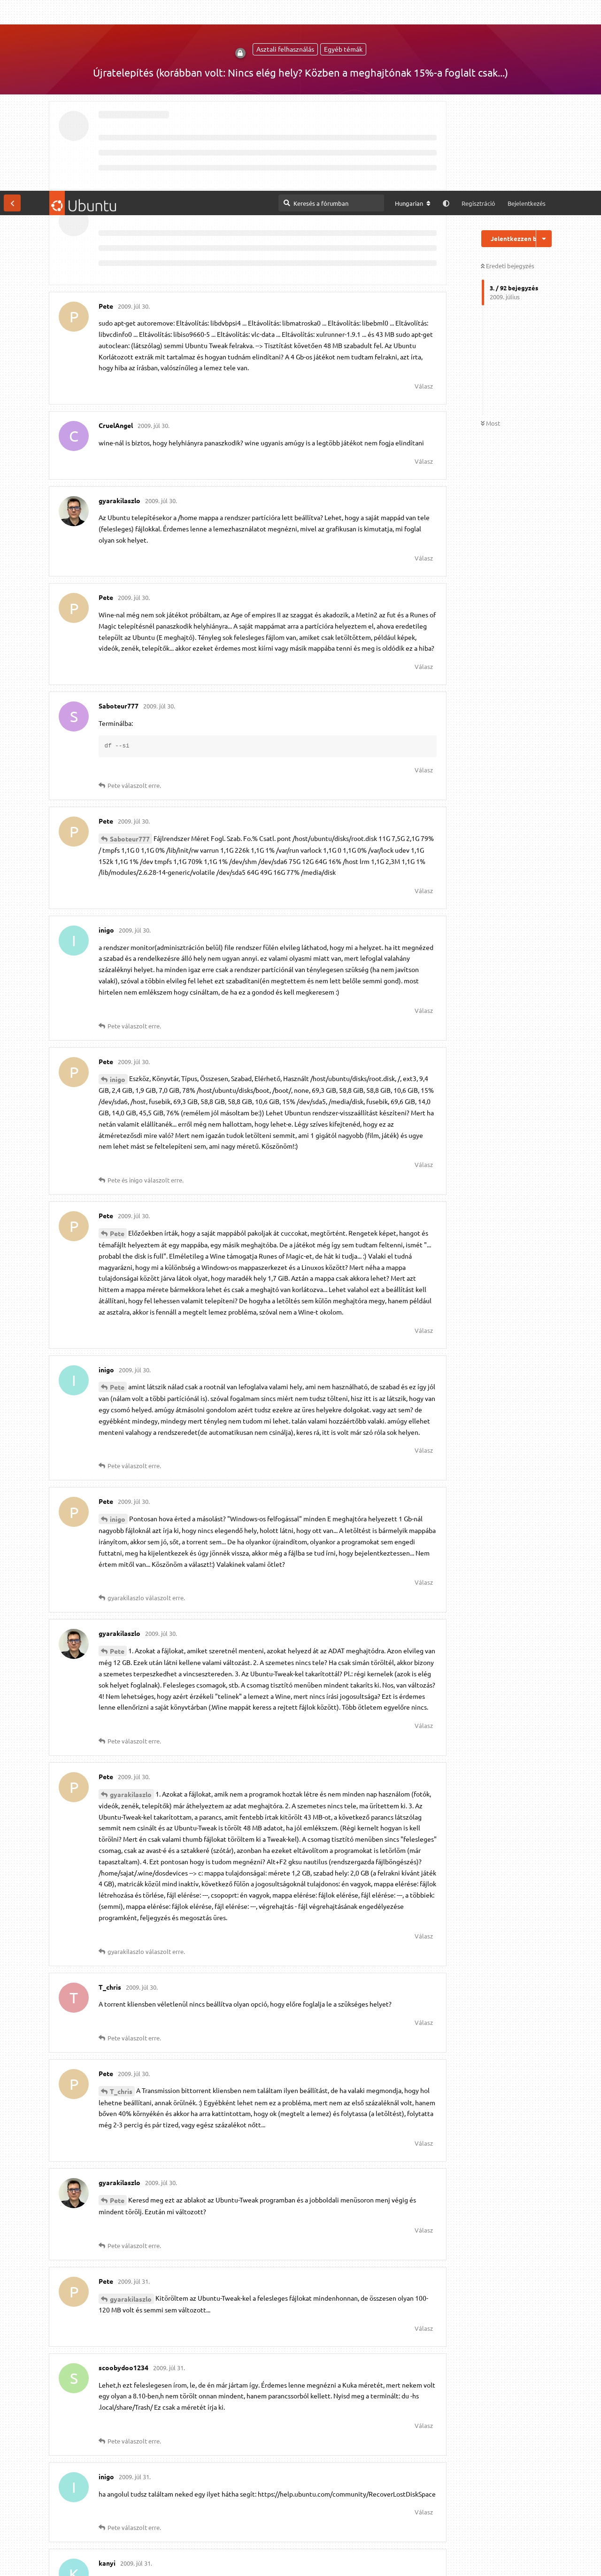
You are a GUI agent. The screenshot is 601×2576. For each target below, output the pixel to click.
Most (490, 233)
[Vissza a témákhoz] (12, 12)
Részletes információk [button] (254, 2559)
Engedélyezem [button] (557, 2559)
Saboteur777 (130, 648)
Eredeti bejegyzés (507, 75)
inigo (117, 888)
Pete (117, 1042)
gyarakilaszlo (131, 1603)
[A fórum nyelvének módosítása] (413, 12)
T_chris (121, 1900)
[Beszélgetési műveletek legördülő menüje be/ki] (544, 47)
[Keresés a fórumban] (331, 12)
